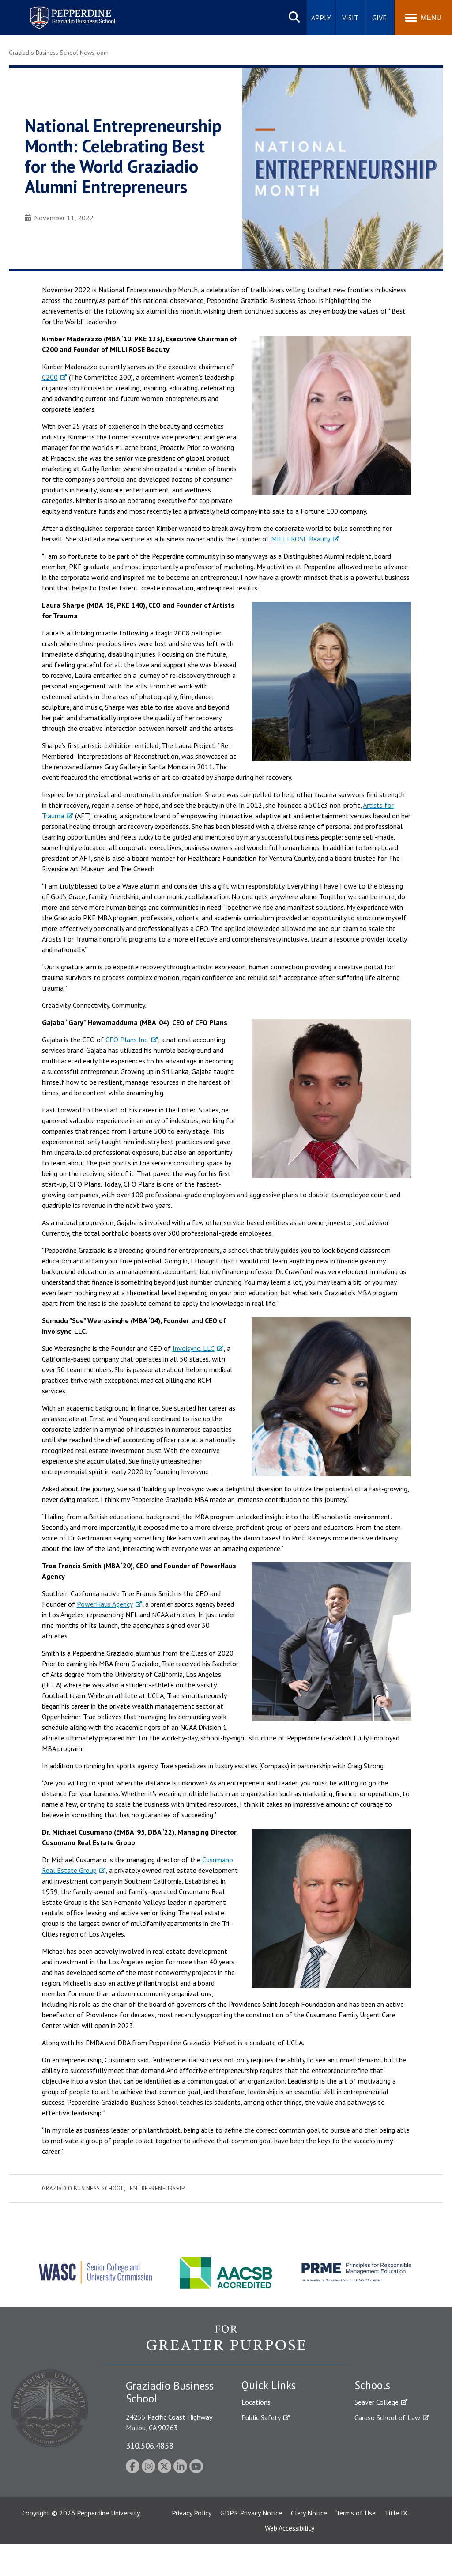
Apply (321, 17)
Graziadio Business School (83, 2188)
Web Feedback (262, 2509)
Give (379, 17)
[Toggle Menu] (423, 17)
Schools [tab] (372, 2385)
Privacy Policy (191, 2544)
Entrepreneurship (157, 2188)
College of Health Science (393, 2497)
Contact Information (272, 2478)
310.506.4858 (149, 2445)
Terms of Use (356, 2544)
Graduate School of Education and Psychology (393, 2453)
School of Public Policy (388, 2482)
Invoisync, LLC (194, 1348)
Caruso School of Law (387, 2417)
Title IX (395, 2544)
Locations (256, 2402)
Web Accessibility (289, 2559)
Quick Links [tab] (268, 2385)
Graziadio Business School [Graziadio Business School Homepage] (392, 2432)
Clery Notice (309, 2544)
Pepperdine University (108, 2544)
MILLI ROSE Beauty (300, 538)
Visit (350, 17)
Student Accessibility (271, 2432)
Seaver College (376, 2402)
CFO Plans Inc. (127, 1039)
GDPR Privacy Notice (251, 2544)
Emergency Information (276, 2448)
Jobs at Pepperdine (269, 2463)
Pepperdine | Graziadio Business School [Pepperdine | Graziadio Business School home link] (61, 12)
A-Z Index (255, 2494)
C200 (50, 377)
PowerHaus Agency (105, 1604)
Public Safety (261, 2417)
